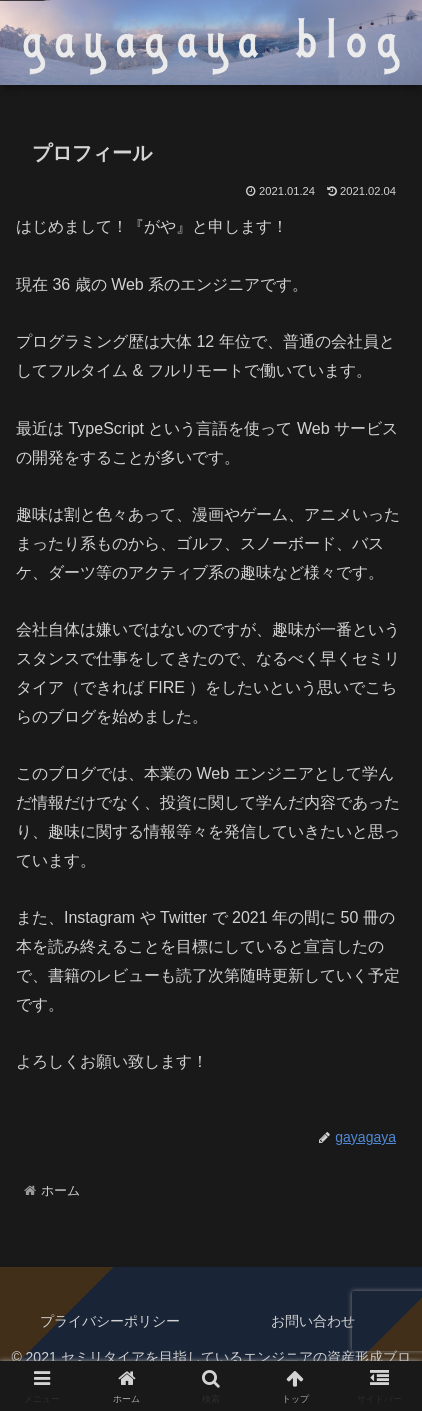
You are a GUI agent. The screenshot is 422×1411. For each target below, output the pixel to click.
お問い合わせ (313, 1321)
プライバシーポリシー (110, 1321)
